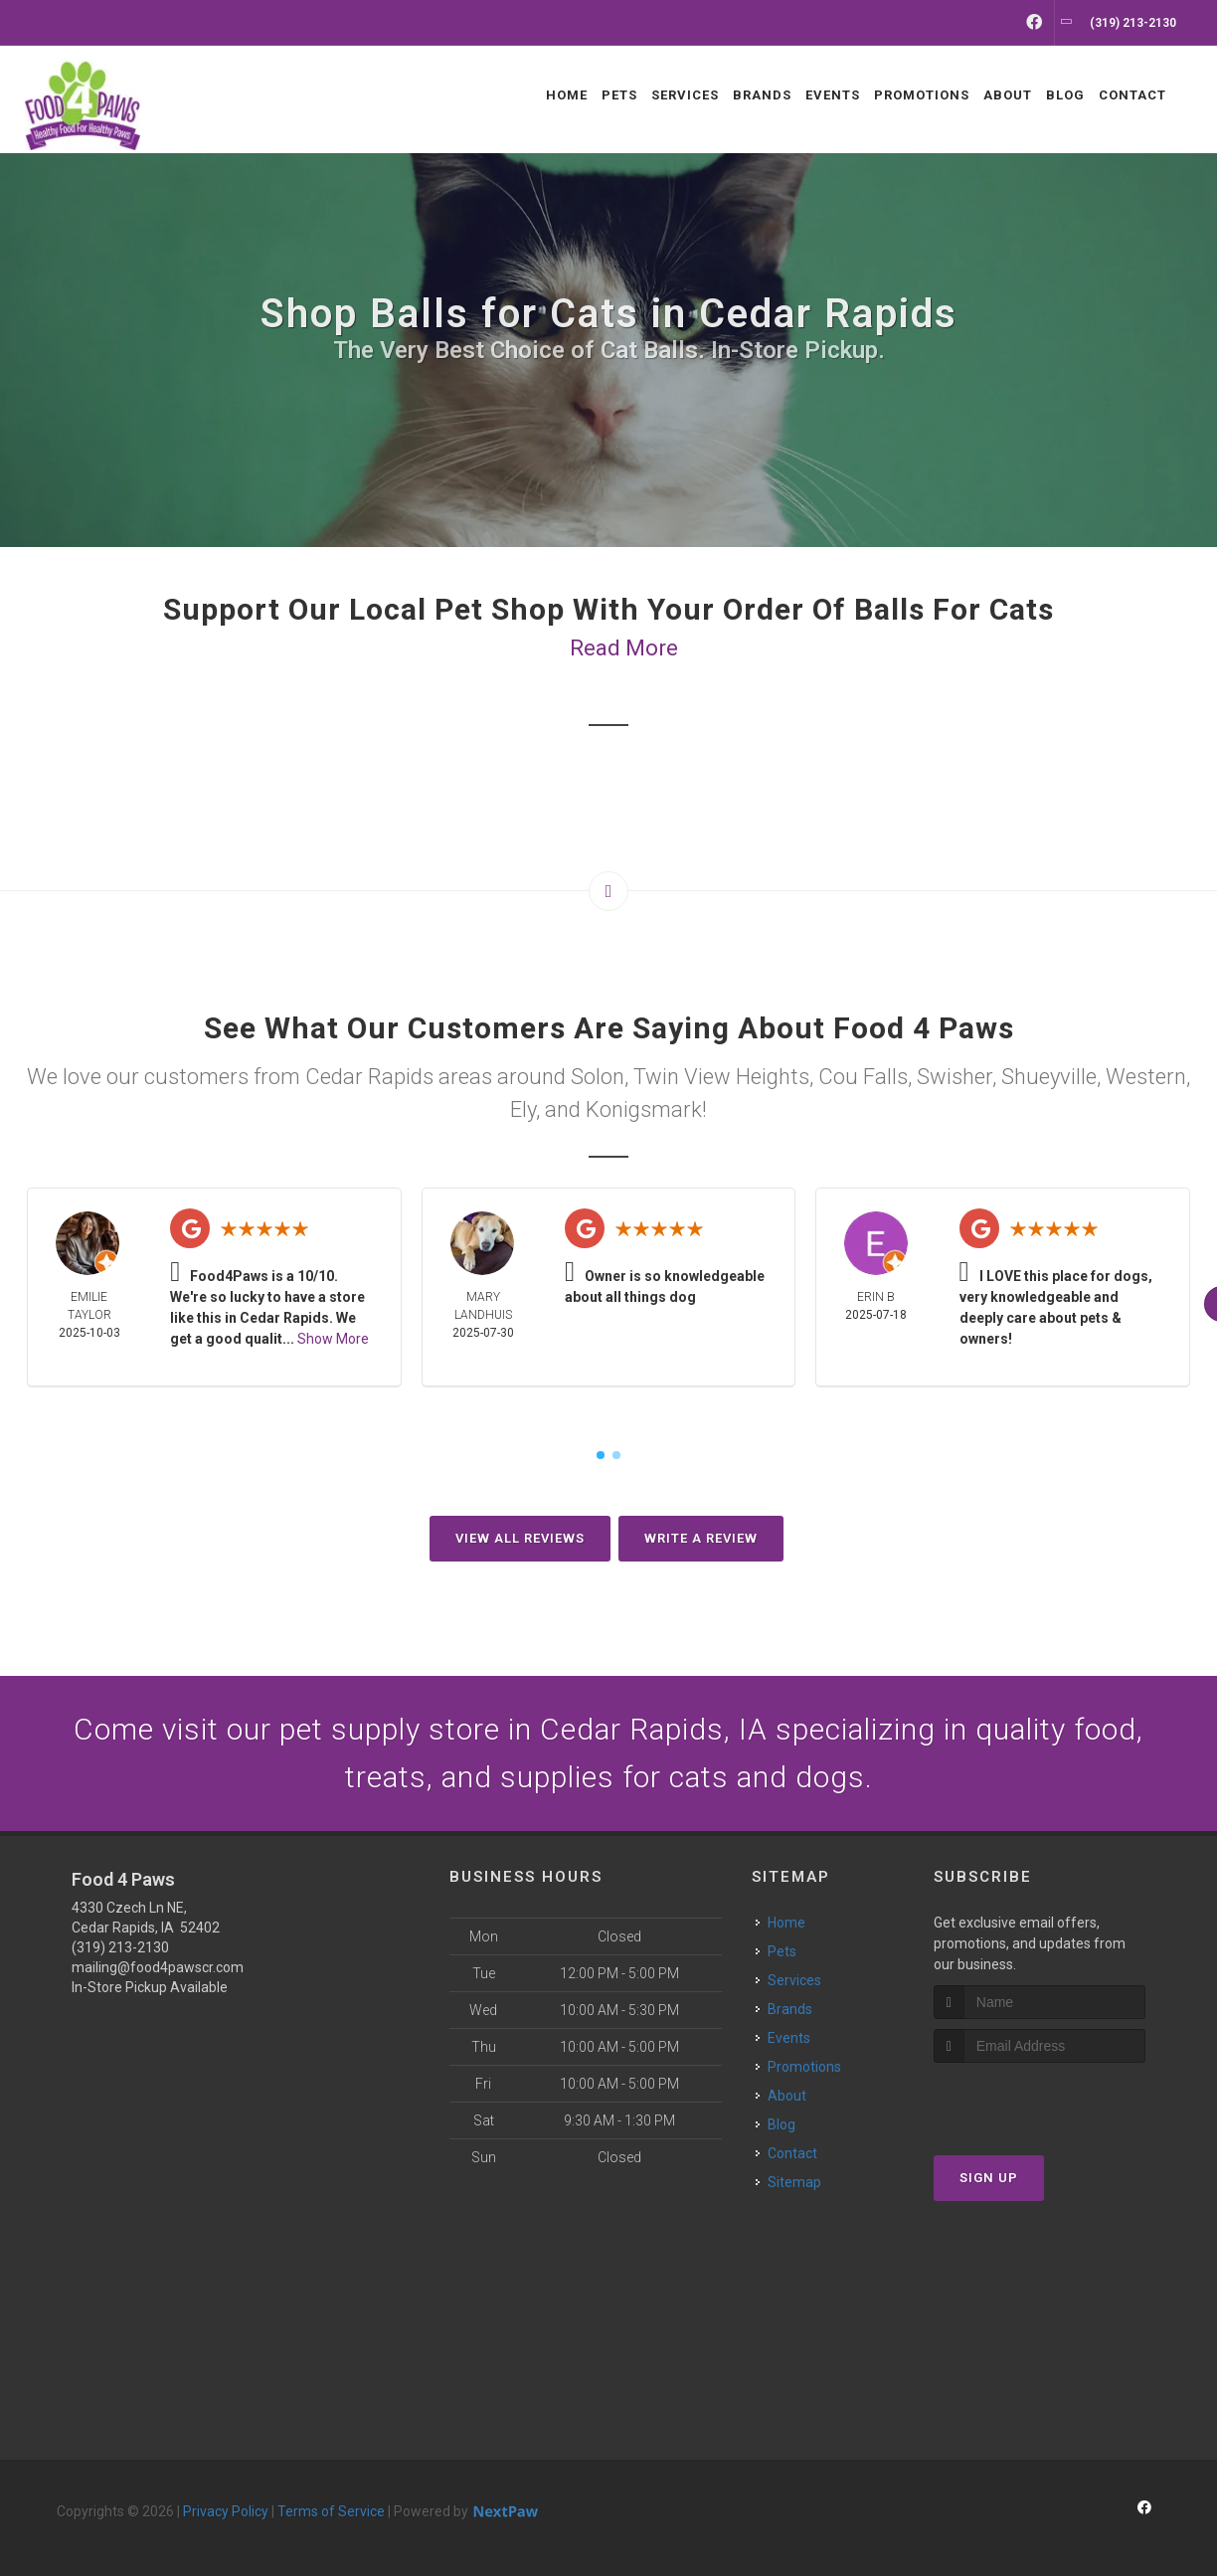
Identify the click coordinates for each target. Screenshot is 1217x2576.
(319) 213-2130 (120, 1947)
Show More (333, 1339)
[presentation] (1039, 2100)
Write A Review (701, 1538)
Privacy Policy (225, 2511)
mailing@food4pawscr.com (158, 1967)
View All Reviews (520, 1538)
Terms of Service (331, 2511)
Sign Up (988, 2177)
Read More (624, 648)
